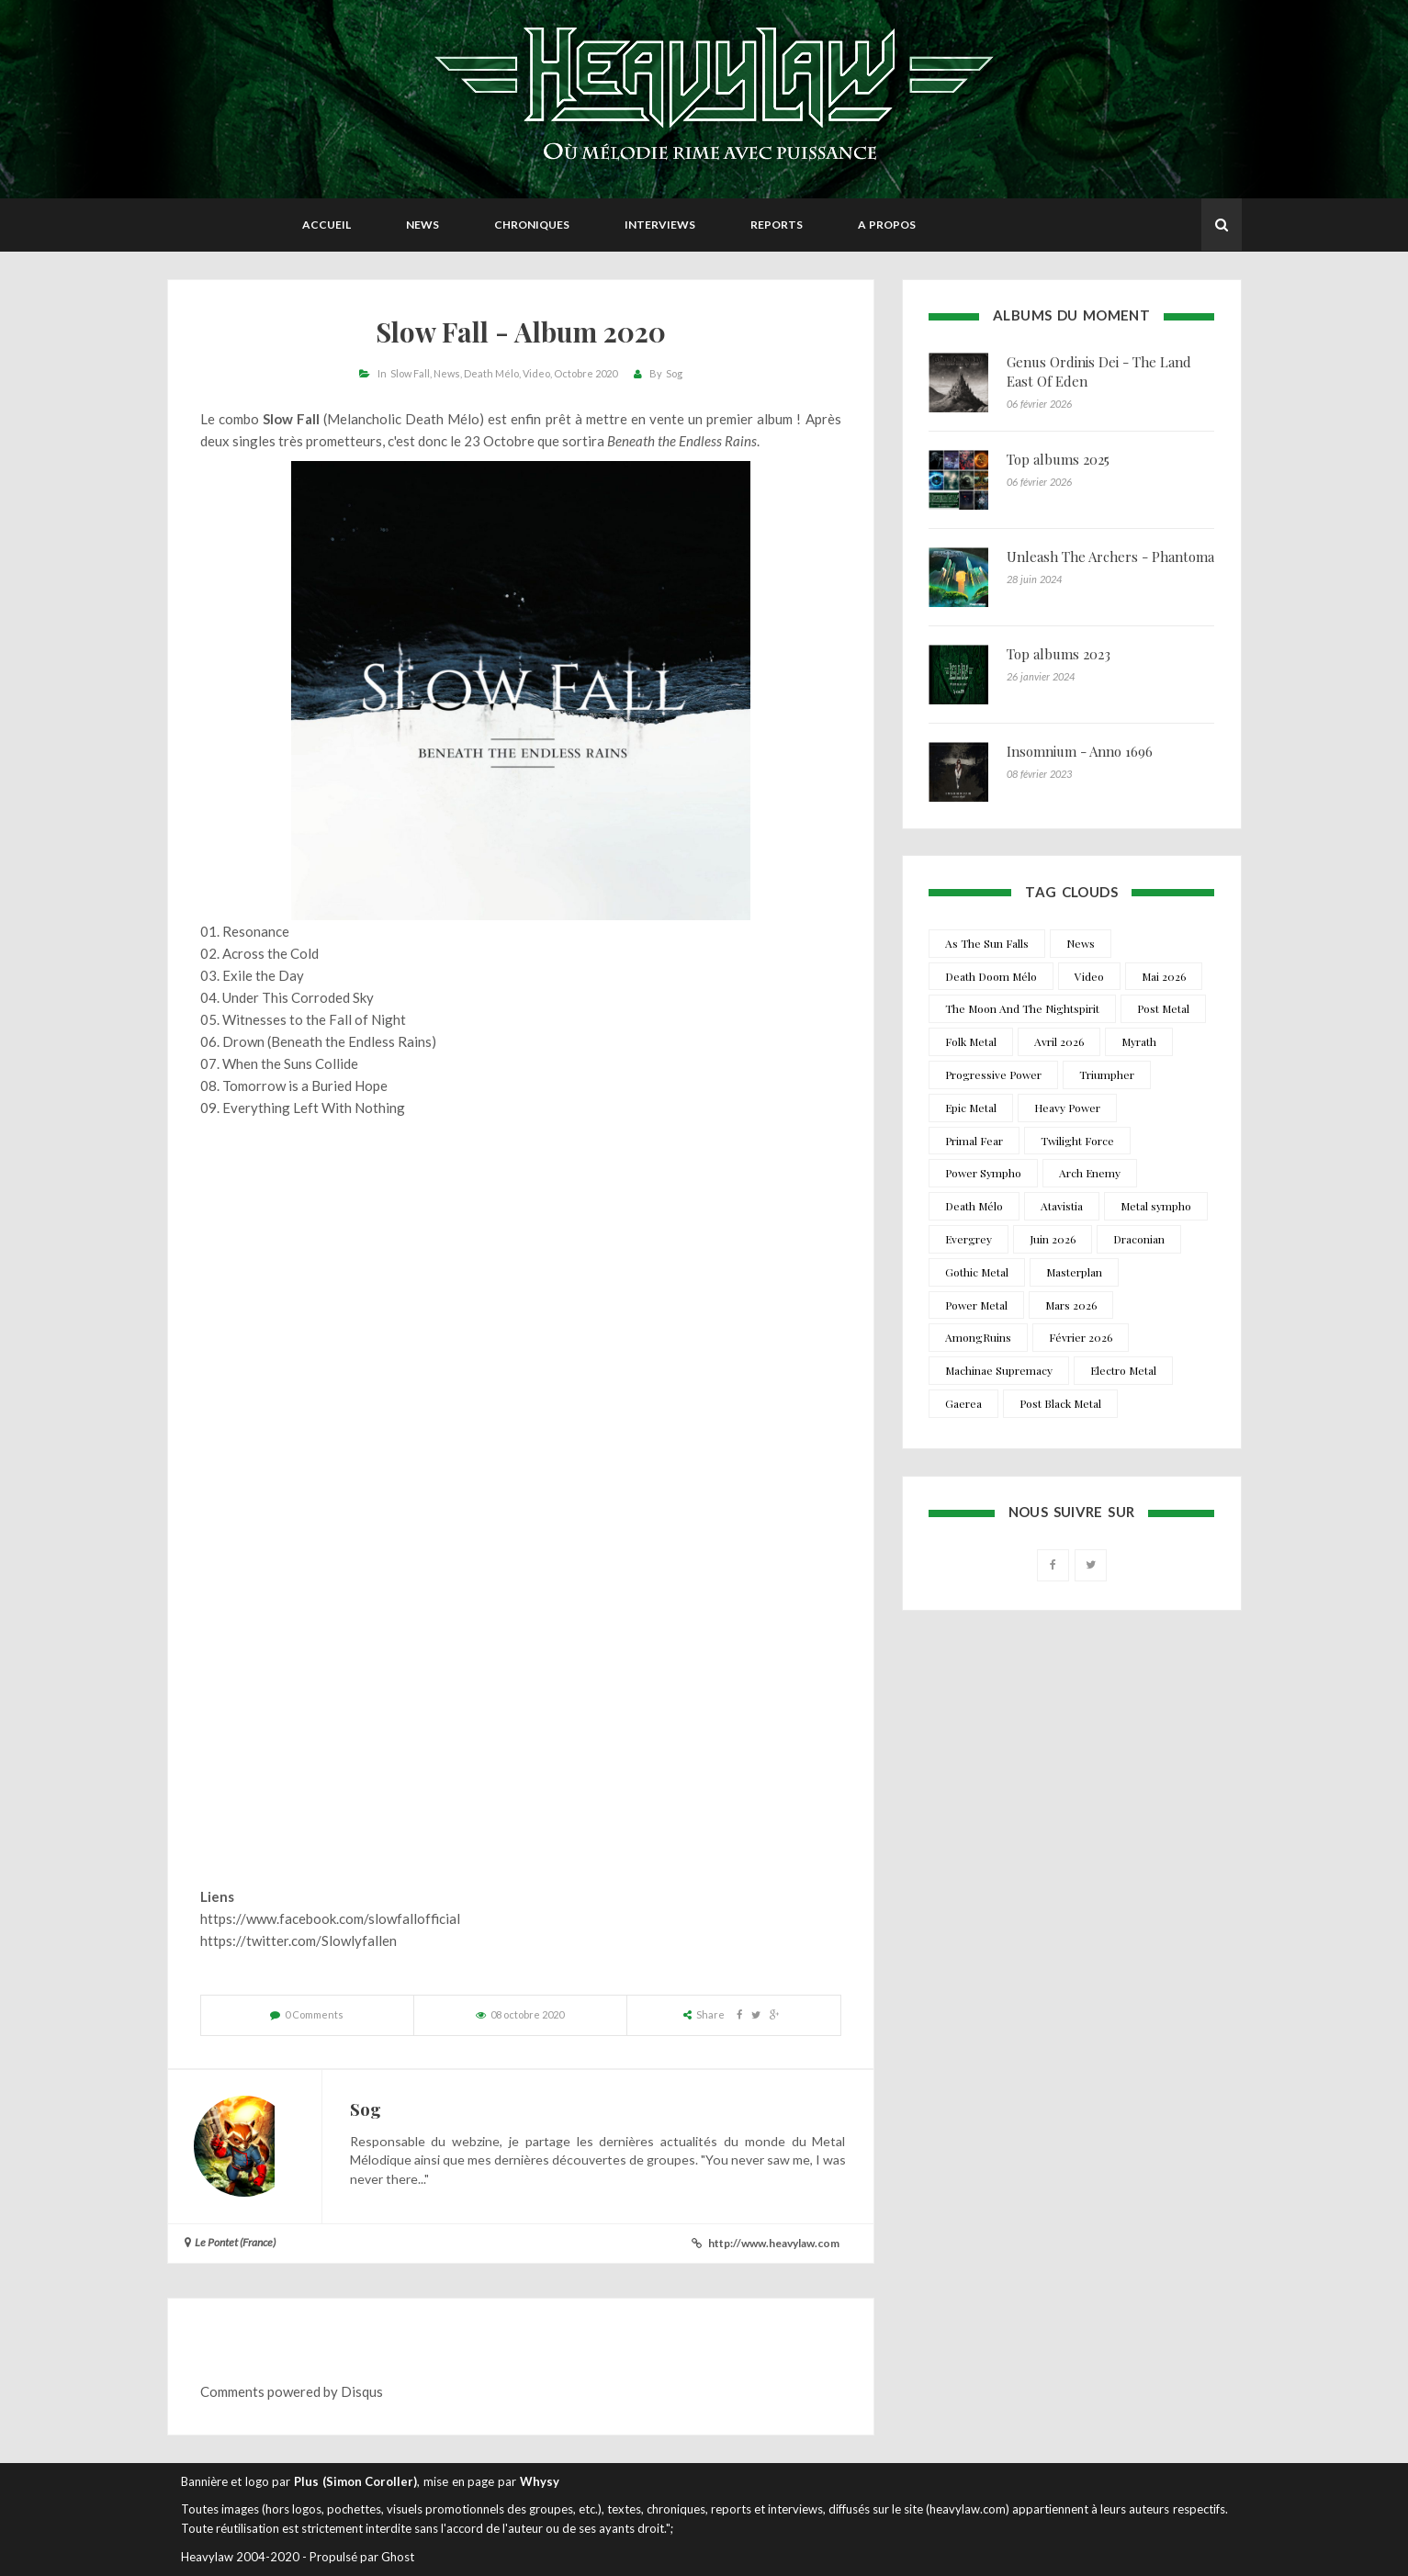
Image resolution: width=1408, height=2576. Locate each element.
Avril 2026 (1059, 1041)
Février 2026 (1080, 1337)
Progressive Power (993, 1074)
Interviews (660, 224)
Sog (674, 373)
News (422, 224)
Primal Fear (974, 1140)
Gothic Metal (976, 1272)
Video (536, 373)
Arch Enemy (1090, 1172)
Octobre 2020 (585, 373)
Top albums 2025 (1058, 459)
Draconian (1139, 1239)
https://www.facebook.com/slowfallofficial (330, 1918)
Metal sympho (1156, 1205)
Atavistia (1062, 1205)
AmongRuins (978, 1337)
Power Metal (976, 1305)
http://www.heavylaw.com (773, 2243)
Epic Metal (971, 1107)
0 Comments (314, 2014)
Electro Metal (1123, 1370)
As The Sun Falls (987, 943)
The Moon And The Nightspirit (1022, 1008)
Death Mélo (491, 373)
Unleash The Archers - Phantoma (1110, 556)
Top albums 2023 (1058, 654)
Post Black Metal (1060, 1403)
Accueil (326, 224)
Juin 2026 (1053, 1239)
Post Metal (1163, 1008)
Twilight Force (1077, 1140)
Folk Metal (971, 1041)
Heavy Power (1067, 1107)
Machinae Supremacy (999, 1370)
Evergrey (968, 1239)
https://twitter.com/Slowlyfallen (298, 1940)
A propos (887, 224)
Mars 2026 (1071, 1305)
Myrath (1138, 1041)
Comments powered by (291, 2391)
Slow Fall (410, 373)
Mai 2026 (1164, 976)
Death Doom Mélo (991, 976)
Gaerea (963, 1403)
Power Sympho (983, 1172)
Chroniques (531, 224)
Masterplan (1074, 1272)
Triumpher (1106, 1074)
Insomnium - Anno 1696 (1080, 751)
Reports (776, 224)
